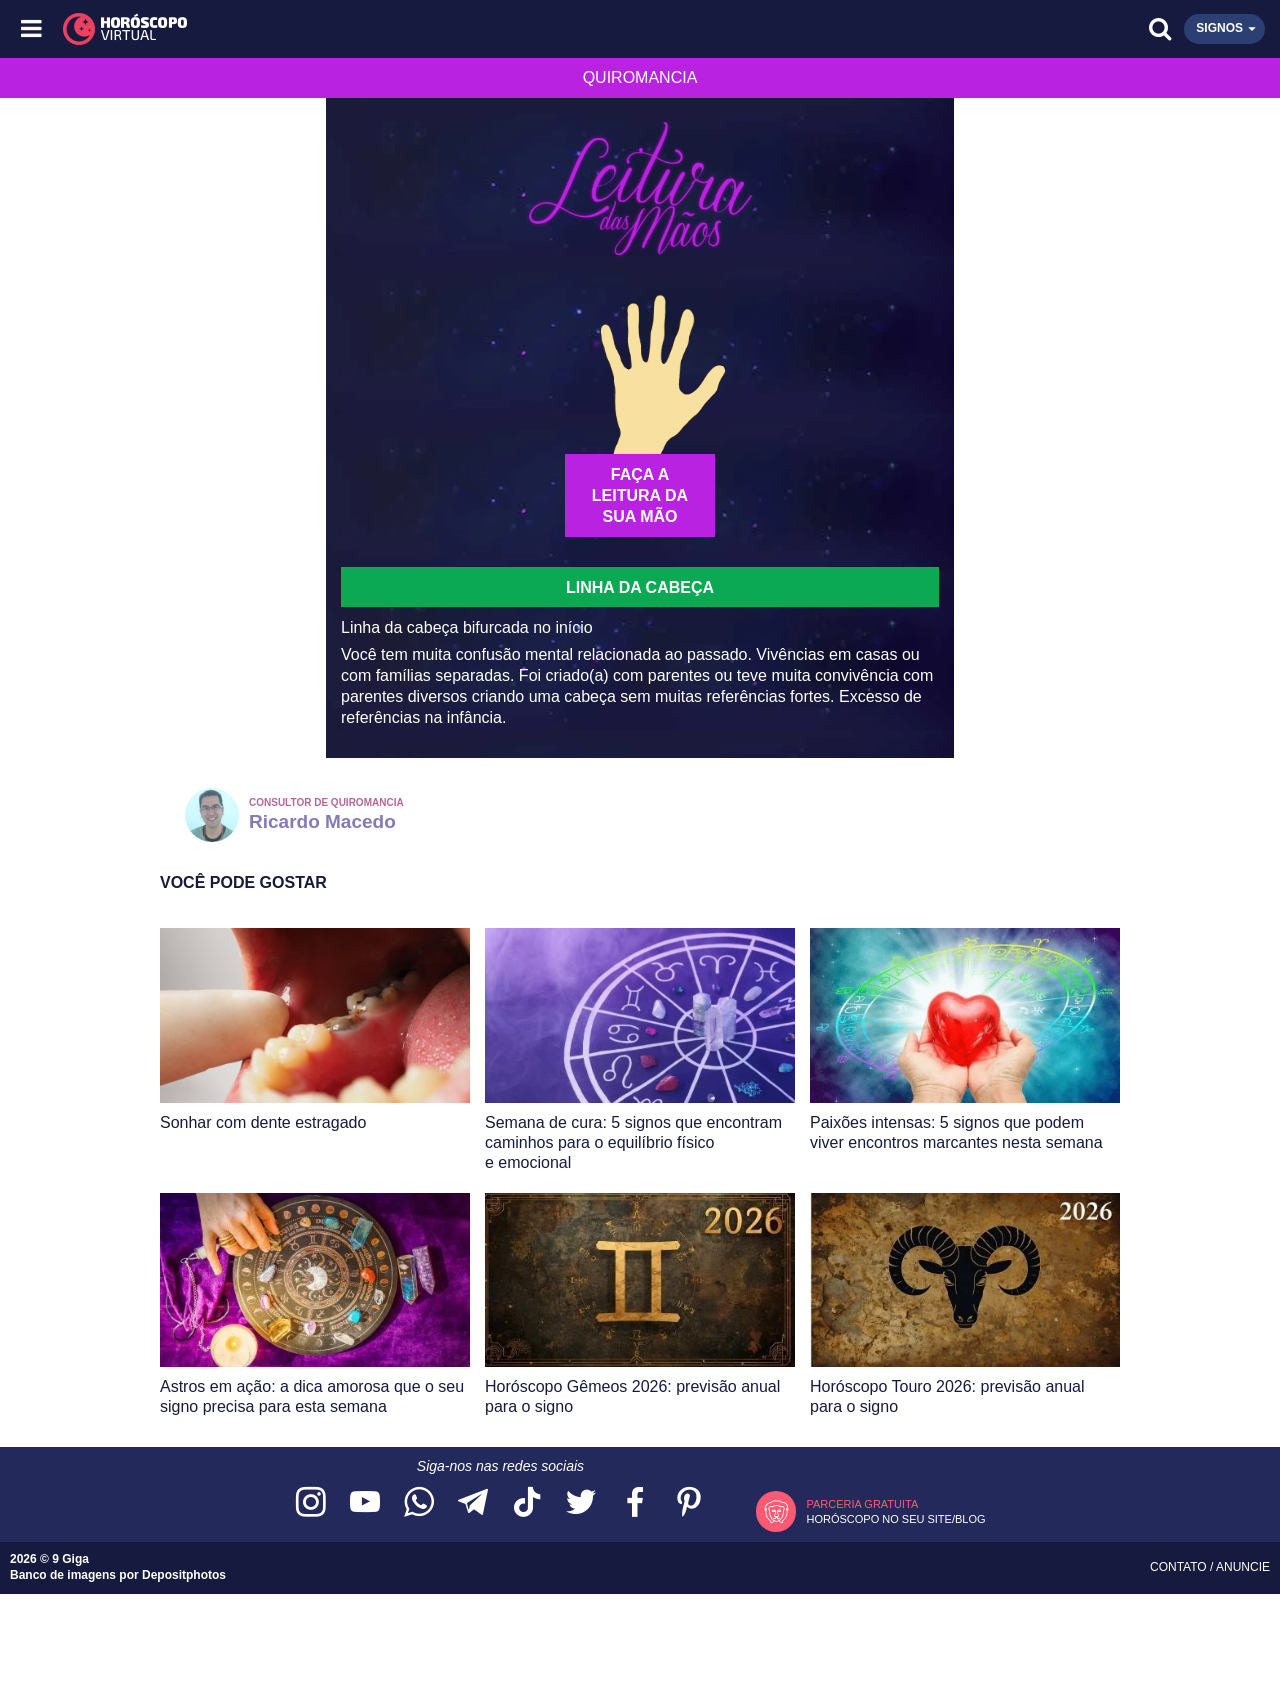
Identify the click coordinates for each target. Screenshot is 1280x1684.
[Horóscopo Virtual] (337, 29)
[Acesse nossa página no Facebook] (635, 1503)
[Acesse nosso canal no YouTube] (365, 1503)
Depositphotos (184, 1575)
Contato (1180, 1567)
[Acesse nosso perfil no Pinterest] (689, 1503)
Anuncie (1243, 1567)
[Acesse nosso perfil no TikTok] (527, 1503)
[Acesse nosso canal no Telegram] (473, 1503)
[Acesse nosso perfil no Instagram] (311, 1503)
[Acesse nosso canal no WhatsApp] (419, 1503)
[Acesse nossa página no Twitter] (581, 1503)
